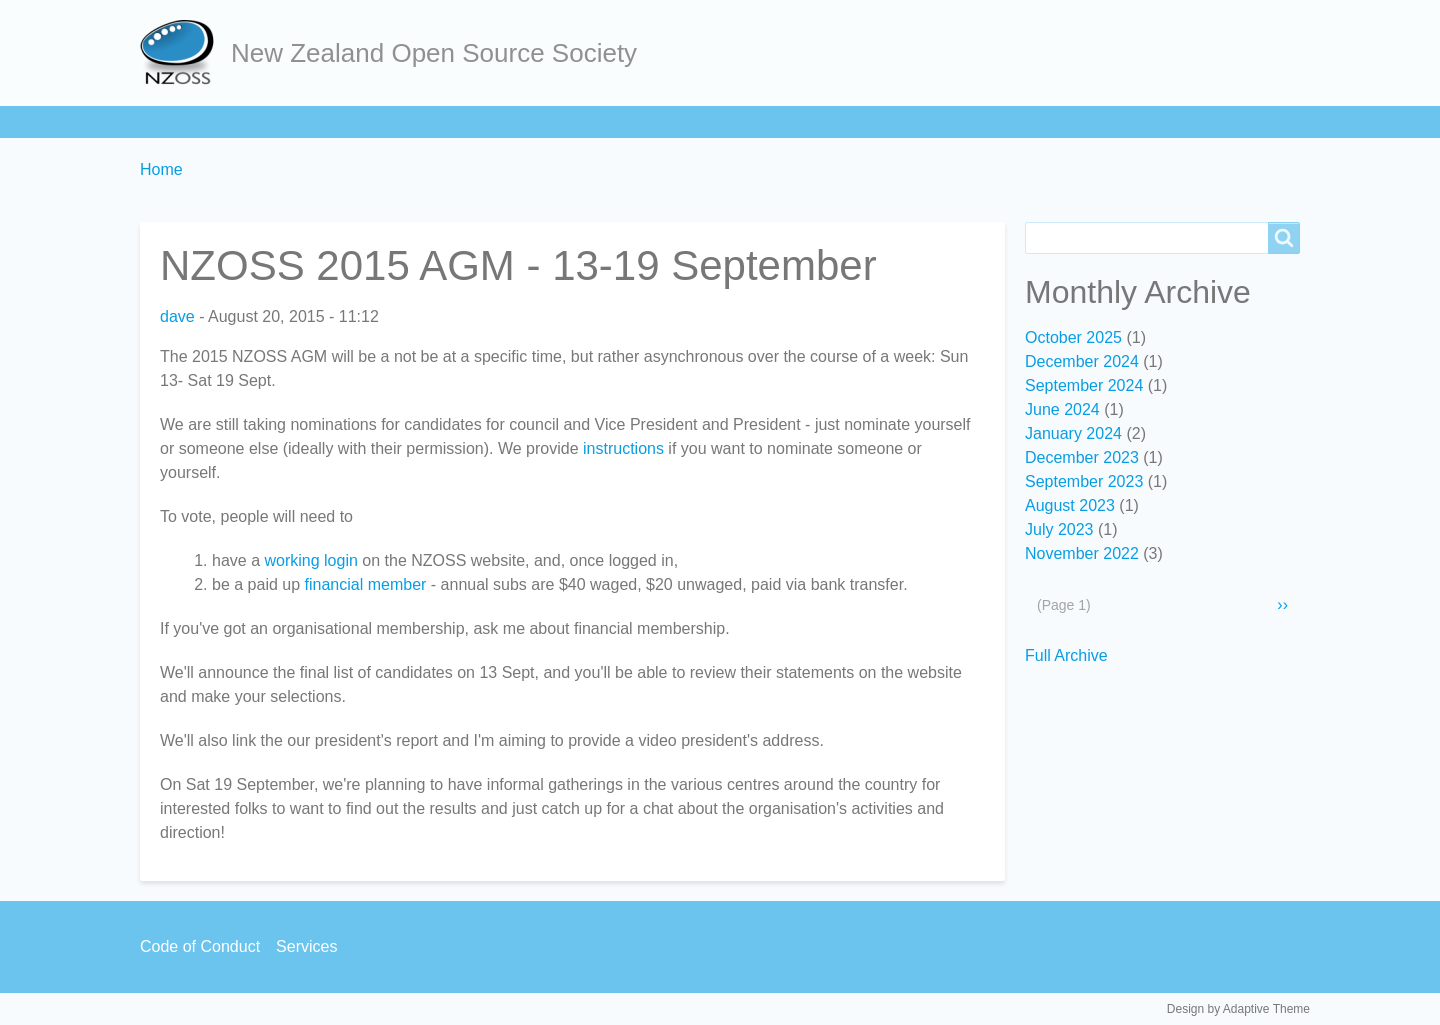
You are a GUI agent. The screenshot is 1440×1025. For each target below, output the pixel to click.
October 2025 (1073, 337)
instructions (623, 448)
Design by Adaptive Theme (1238, 1009)
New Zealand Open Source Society (434, 53)
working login (310, 560)
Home (171, 121)
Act (476, 121)
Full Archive (1066, 655)
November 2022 (1082, 553)
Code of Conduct (200, 946)
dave (177, 316)
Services (679, 121)
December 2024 (1082, 361)
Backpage (880, 121)
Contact (777, 121)
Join (329, 121)
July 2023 (1059, 529)
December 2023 (1082, 457)
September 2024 (1084, 385)
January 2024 (1073, 433)
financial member (366, 584)
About (254, 121)
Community (568, 121)
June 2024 (1062, 409)
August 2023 (1070, 505)
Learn (404, 121)
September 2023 (1084, 481)
